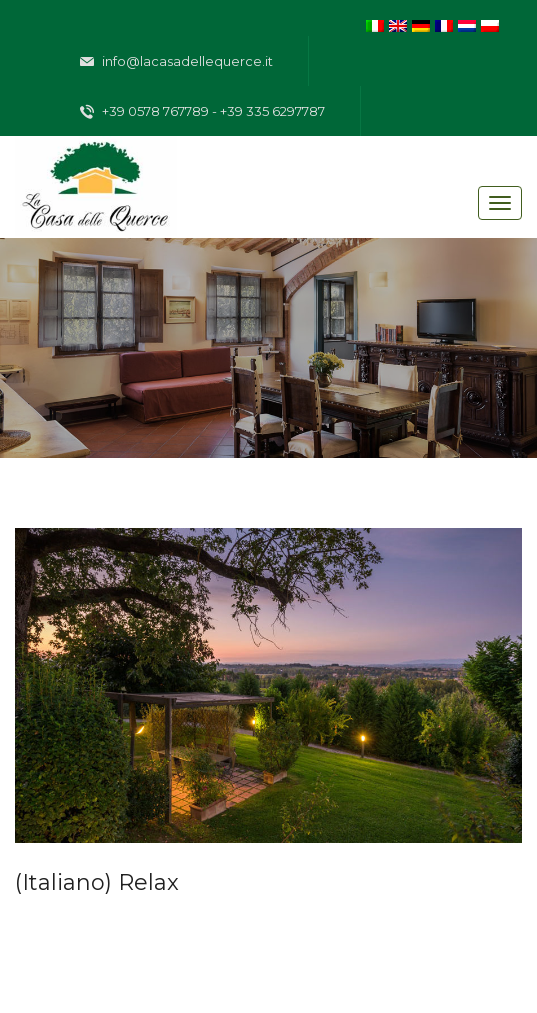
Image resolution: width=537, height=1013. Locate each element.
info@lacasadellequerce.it (176, 62)
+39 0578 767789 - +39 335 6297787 (202, 112)
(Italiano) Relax (97, 882)
